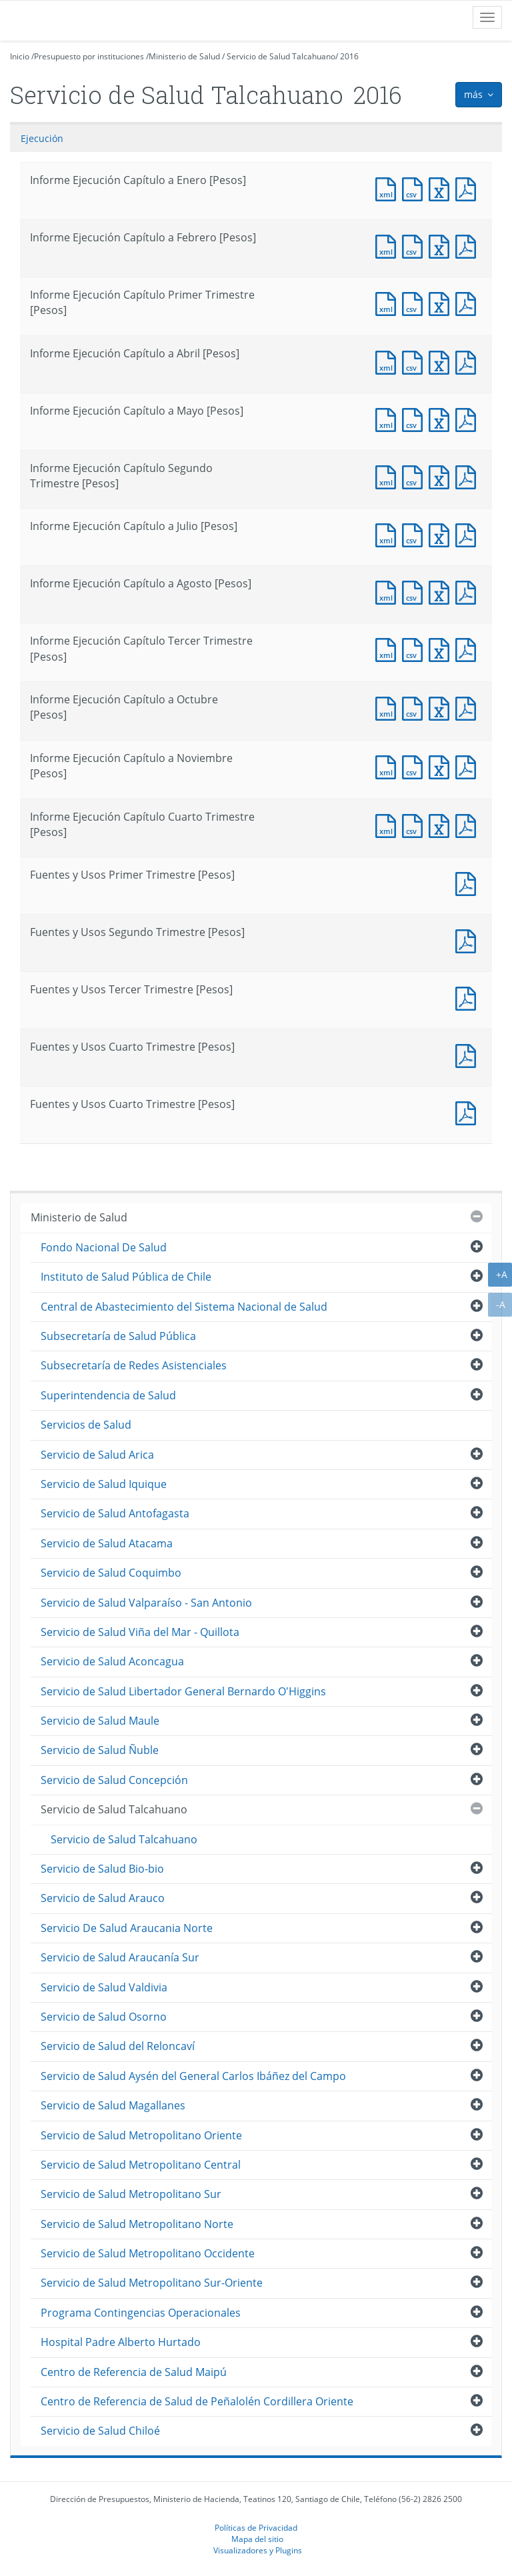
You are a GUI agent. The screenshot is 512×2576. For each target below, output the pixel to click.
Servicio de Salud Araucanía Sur (120, 1957)
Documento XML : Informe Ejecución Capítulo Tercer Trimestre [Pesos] (388, 648)
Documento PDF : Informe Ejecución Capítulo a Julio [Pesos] (468, 534)
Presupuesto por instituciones (89, 56)
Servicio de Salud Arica (97, 1454)
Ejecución (42, 138)
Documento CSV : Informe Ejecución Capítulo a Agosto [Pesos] (415, 591)
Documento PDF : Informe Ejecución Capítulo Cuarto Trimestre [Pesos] (468, 824)
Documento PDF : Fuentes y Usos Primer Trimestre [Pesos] (468, 882)
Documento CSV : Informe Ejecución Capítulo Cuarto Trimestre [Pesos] (415, 824)
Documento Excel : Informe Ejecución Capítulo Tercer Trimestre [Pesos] (442, 648)
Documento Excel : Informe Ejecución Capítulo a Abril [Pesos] (442, 361)
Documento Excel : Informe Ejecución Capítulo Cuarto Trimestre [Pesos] (442, 824)
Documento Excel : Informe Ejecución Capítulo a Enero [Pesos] (442, 188)
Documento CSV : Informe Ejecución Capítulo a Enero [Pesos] (415, 188)
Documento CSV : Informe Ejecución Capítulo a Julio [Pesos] (415, 534)
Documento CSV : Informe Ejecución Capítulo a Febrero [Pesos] (415, 245)
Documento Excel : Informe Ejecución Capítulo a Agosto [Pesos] (442, 591)
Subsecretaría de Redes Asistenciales (134, 1365)
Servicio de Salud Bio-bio (102, 1868)
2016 (349, 56)
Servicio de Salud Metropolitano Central (141, 2164)
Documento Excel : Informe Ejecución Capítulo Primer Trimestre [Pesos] (442, 302)
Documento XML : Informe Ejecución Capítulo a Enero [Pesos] (388, 188)
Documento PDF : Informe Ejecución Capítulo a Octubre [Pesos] (468, 707)
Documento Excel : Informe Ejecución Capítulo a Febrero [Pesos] (442, 245)
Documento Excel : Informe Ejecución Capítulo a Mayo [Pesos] (442, 418)
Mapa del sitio (257, 2538)
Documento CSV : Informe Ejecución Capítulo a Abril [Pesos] (415, 361)
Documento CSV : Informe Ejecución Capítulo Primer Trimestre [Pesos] (415, 302)
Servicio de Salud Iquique (104, 1484)
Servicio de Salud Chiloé (100, 2430)
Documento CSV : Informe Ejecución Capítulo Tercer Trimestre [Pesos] (415, 648)
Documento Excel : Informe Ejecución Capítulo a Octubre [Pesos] (442, 707)
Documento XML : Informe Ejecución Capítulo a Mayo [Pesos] (388, 418)
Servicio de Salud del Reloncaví (118, 2046)
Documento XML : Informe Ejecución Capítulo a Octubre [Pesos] (388, 707)
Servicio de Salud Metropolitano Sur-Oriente (152, 2282)
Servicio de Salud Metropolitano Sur (131, 2194)
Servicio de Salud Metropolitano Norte (137, 2224)
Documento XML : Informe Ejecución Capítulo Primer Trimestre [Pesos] (388, 302)
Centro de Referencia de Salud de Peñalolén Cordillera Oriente (197, 2401)
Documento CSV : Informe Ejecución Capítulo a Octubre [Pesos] (415, 707)
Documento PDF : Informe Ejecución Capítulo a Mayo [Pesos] (468, 418)
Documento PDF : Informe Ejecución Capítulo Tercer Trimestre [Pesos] (468, 648)
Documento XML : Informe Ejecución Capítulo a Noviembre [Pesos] (388, 766)
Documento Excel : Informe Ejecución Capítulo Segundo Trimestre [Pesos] (442, 476)
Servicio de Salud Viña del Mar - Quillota (140, 1632)
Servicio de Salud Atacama (107, 1543)
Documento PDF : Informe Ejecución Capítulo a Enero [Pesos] (468, 188)
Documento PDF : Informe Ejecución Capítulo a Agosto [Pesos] (468, 591)
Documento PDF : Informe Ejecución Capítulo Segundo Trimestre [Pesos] (468, 476)
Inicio (19, 56)
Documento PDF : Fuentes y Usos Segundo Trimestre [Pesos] (468, 940)
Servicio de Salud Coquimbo (111, 1572)
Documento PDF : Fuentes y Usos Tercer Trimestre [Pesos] (468, 997)
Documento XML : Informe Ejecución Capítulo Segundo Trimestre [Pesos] (388, 476)
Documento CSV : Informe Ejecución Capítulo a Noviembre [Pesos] (415, 766)
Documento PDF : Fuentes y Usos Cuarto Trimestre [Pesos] (468, 1054)
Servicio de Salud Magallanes (113, 2105)
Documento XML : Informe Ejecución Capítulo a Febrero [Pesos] (388, 245)
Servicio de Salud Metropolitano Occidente (148, 2253)
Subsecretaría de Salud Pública (118, 1336)
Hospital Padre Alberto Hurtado (121, 2342)
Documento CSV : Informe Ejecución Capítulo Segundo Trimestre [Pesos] (415, 476)
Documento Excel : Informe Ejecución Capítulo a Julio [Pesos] (442, 534)
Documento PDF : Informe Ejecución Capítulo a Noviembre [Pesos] (468, 766)
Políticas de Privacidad (256, 2527)
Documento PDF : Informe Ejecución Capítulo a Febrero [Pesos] (468, 245)
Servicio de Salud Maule (100, 1720)
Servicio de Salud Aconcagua (112, 1661)
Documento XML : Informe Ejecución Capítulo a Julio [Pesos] (388, 534)
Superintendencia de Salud (108, 1395)
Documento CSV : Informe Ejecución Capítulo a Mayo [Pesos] (415, 418)
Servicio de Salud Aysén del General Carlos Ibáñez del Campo (193, 2076)
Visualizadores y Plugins (257, 2550)
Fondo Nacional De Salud (104, 1247)
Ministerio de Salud (184, 56)
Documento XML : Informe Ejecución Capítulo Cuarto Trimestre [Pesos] (388, 824)
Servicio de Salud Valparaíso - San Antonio (146, 1602)
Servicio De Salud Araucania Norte (127, 1928)
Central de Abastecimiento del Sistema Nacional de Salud (184, 1306)
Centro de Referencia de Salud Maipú (134, 2372)
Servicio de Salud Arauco (103, 1898)
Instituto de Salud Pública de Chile (126, 1276)
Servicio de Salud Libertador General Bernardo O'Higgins (183, 1691)
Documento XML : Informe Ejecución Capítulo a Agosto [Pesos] (388, 591)
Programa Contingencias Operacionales (141, 2312)
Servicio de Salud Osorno (104, 2016)
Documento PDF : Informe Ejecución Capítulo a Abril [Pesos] (468, 361)
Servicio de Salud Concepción (114, 1780)
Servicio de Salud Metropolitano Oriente (141, 2135)
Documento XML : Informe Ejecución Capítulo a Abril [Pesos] (388, 361)
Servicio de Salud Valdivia (104, 1987)
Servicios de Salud (86, 1424)
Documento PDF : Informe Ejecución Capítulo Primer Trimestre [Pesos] (468, 302)
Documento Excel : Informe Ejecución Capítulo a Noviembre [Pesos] (442, 766)
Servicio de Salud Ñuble (100, 1750)
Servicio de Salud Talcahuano (281, 56)
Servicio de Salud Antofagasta (115, 1513)
